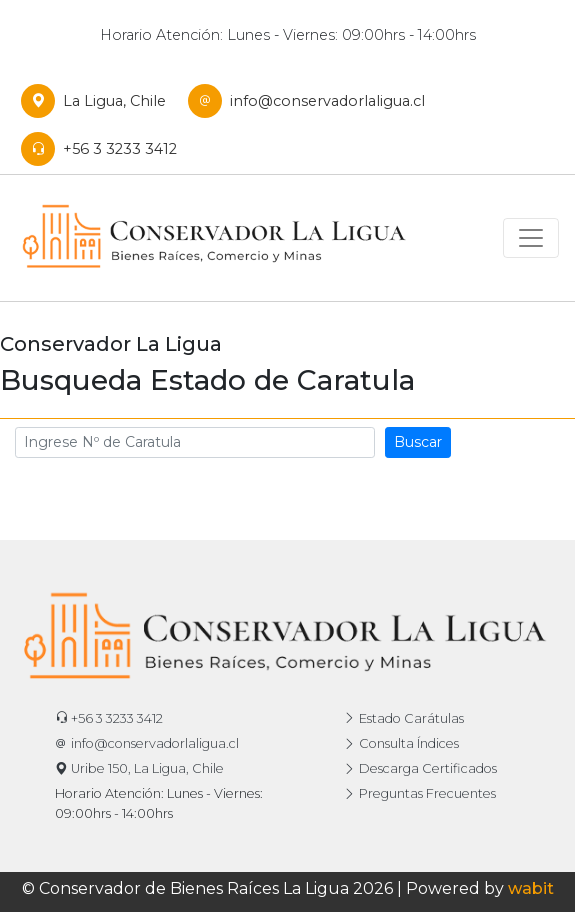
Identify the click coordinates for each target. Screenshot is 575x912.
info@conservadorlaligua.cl (311, 101)
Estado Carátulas (403, 718)
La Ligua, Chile (98, 101)
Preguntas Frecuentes (419, 793)
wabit (531, 888)
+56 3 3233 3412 (104, 149)
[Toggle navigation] (531, 238)
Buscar (418, 442)
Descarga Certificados (420, 768)
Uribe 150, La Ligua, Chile (139, 768)
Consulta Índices (401, 743)
